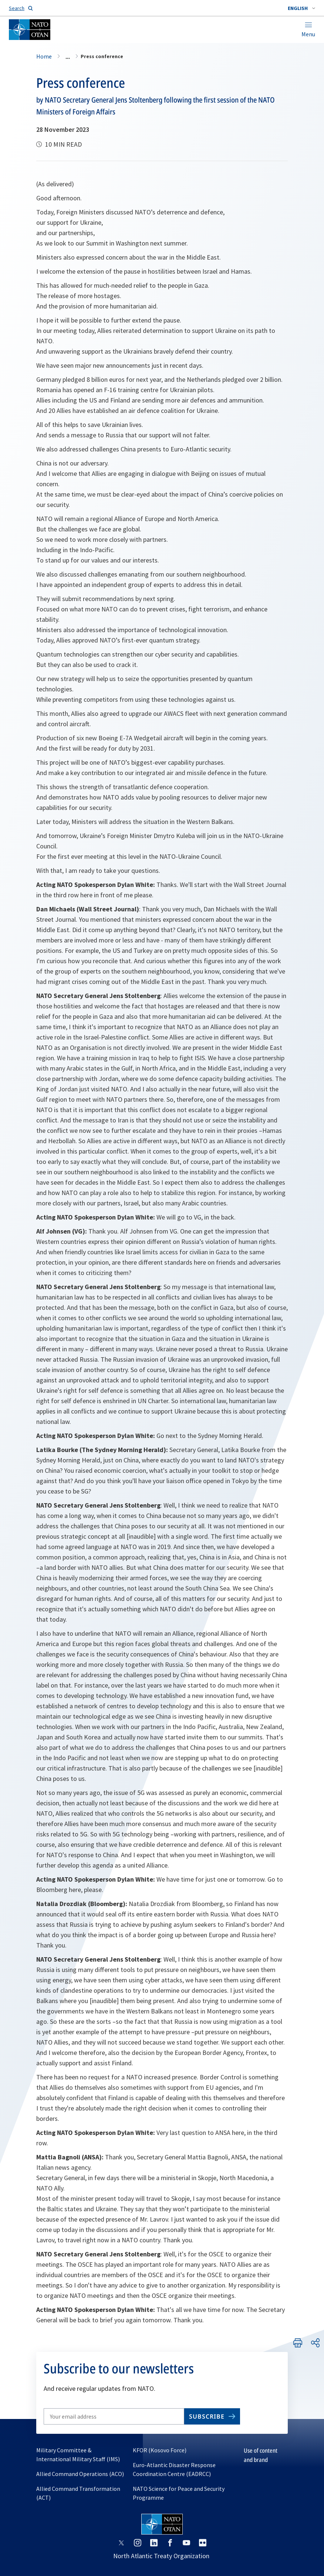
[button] (301, 8)
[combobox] (301, 8)
